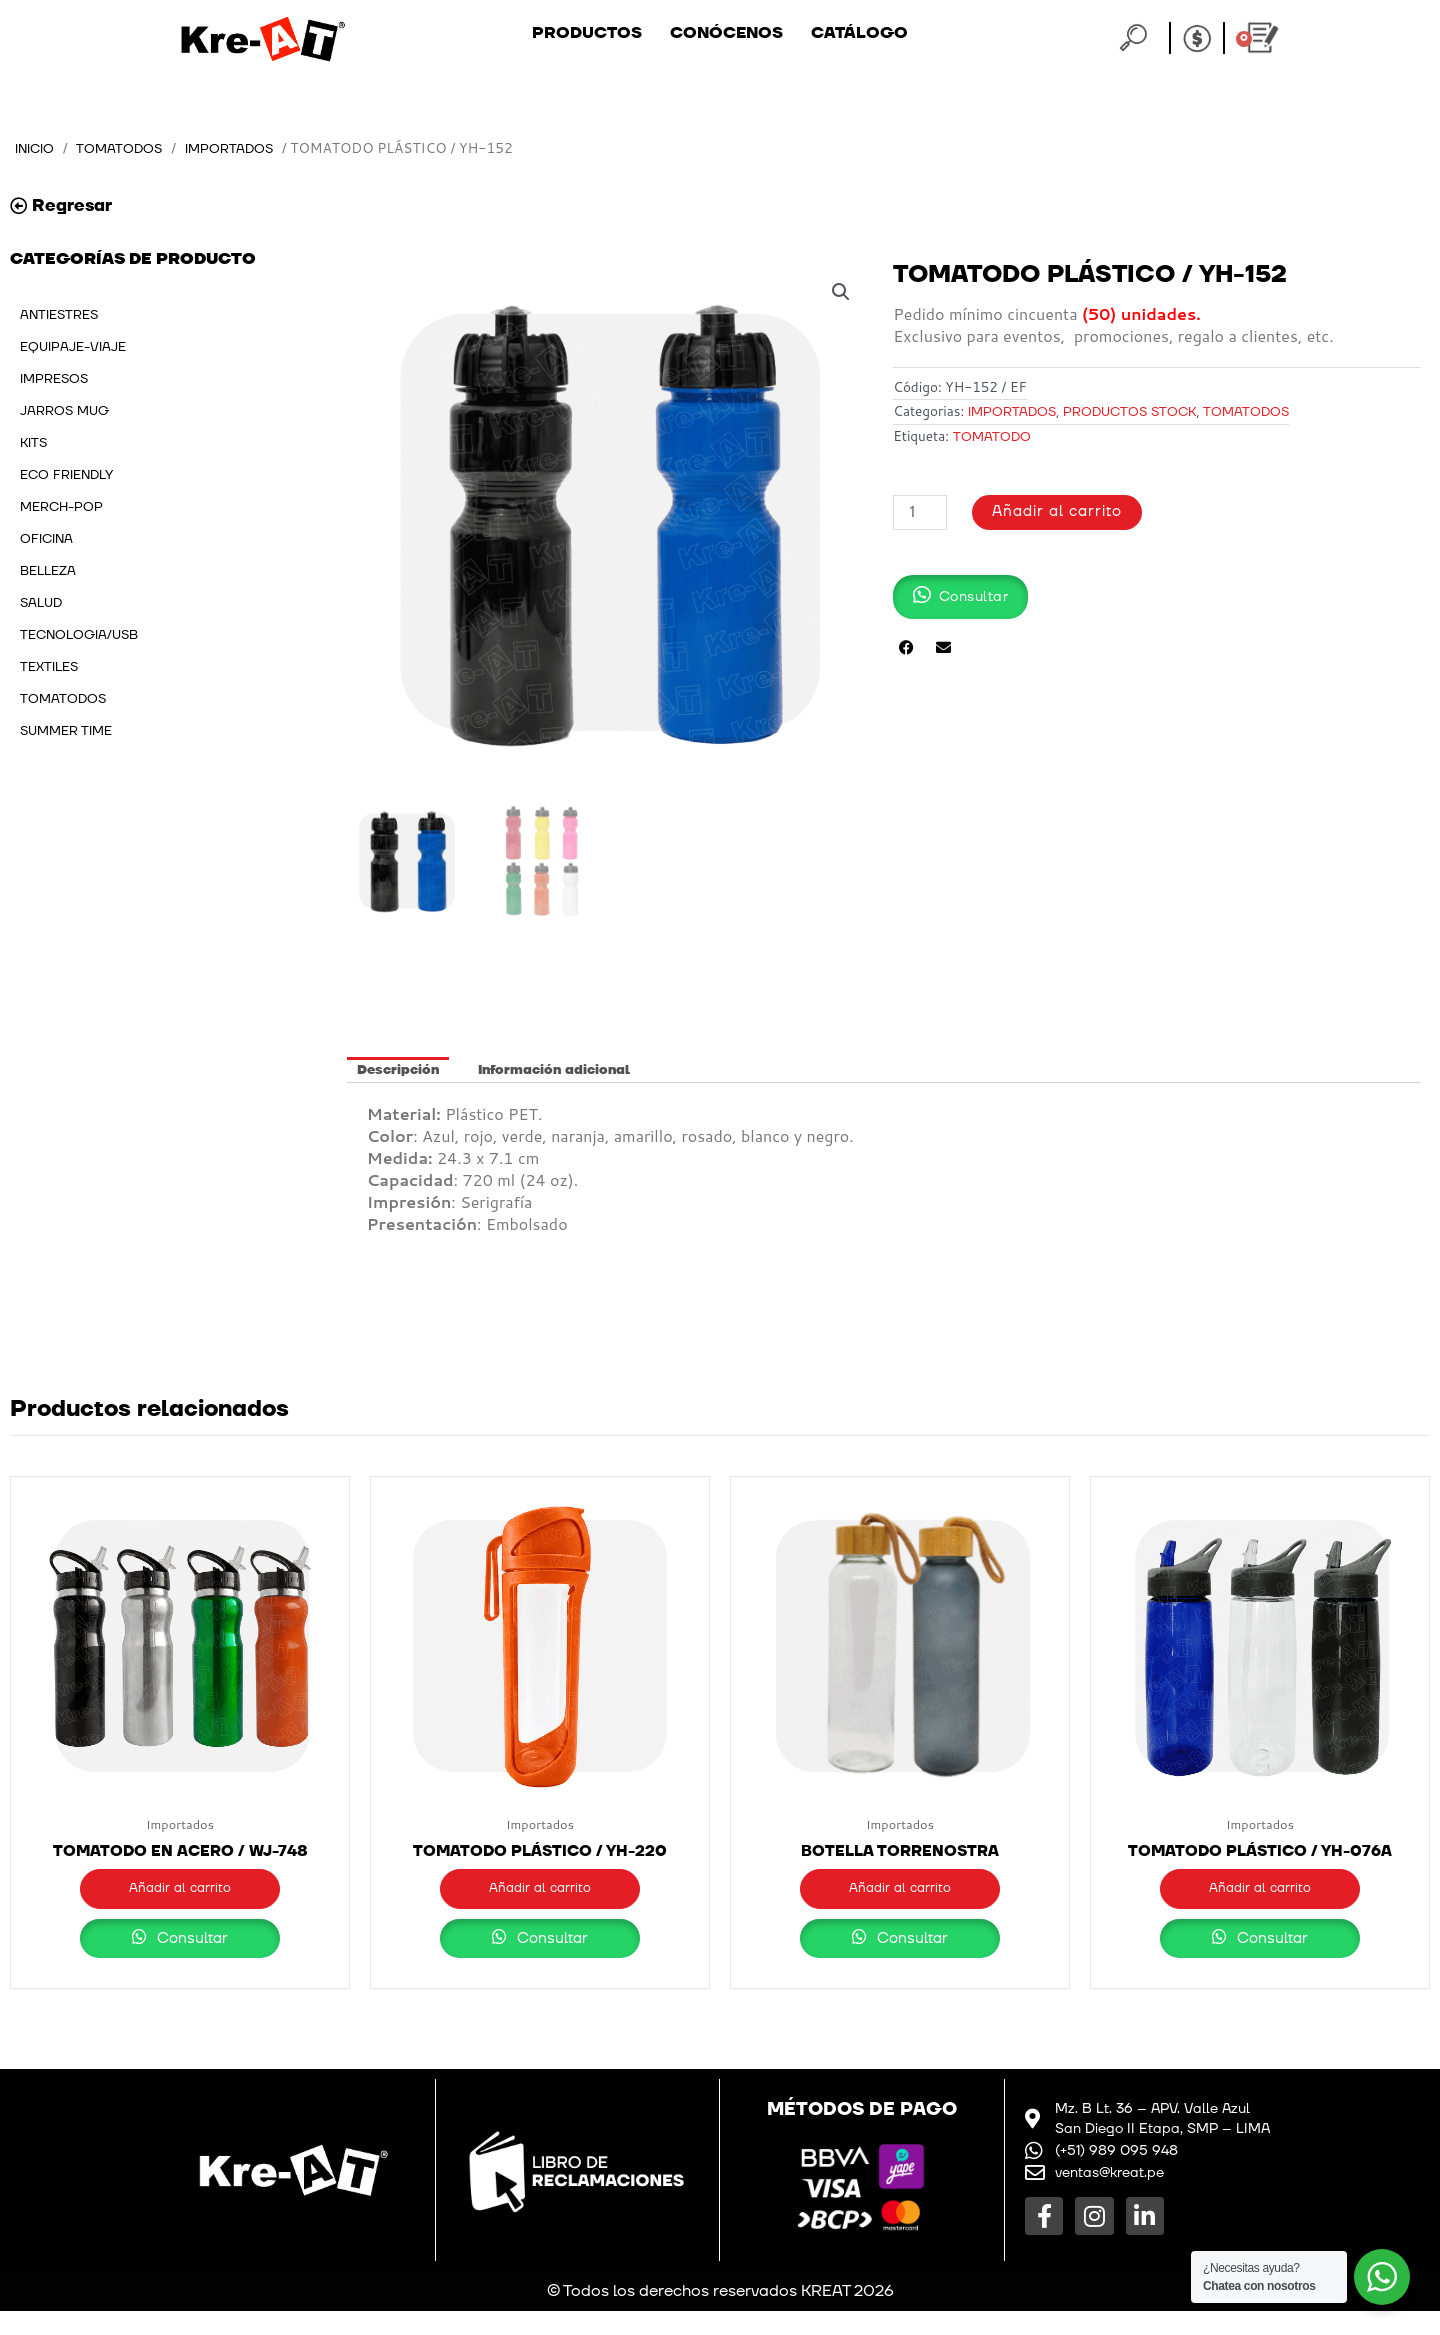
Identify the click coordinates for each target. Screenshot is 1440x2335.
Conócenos (726, 33)
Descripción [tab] (398, 1071)
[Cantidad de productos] (920, 514)
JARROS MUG (64, 412)
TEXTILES (49, 668)
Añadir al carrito (1058, 514)
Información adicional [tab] (554, 1071)
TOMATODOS (125, 148)
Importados (239, 148)
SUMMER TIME (66, 732)
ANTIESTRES (59, 316)
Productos (587, 33)
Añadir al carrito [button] (180, 1891)
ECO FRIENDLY (66, 476)
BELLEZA (48, 572)
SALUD (41, 604)
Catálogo (859, 33)
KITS (33, 444)
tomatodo (992, 439)
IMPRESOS (54, 380)
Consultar (180, 1962)
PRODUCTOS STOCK (1129, 413)
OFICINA (46, 540)
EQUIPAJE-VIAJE (73, 348)
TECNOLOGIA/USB (79, 636)
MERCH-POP (61, 508)
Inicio (37, 148)
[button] (840, 293)
